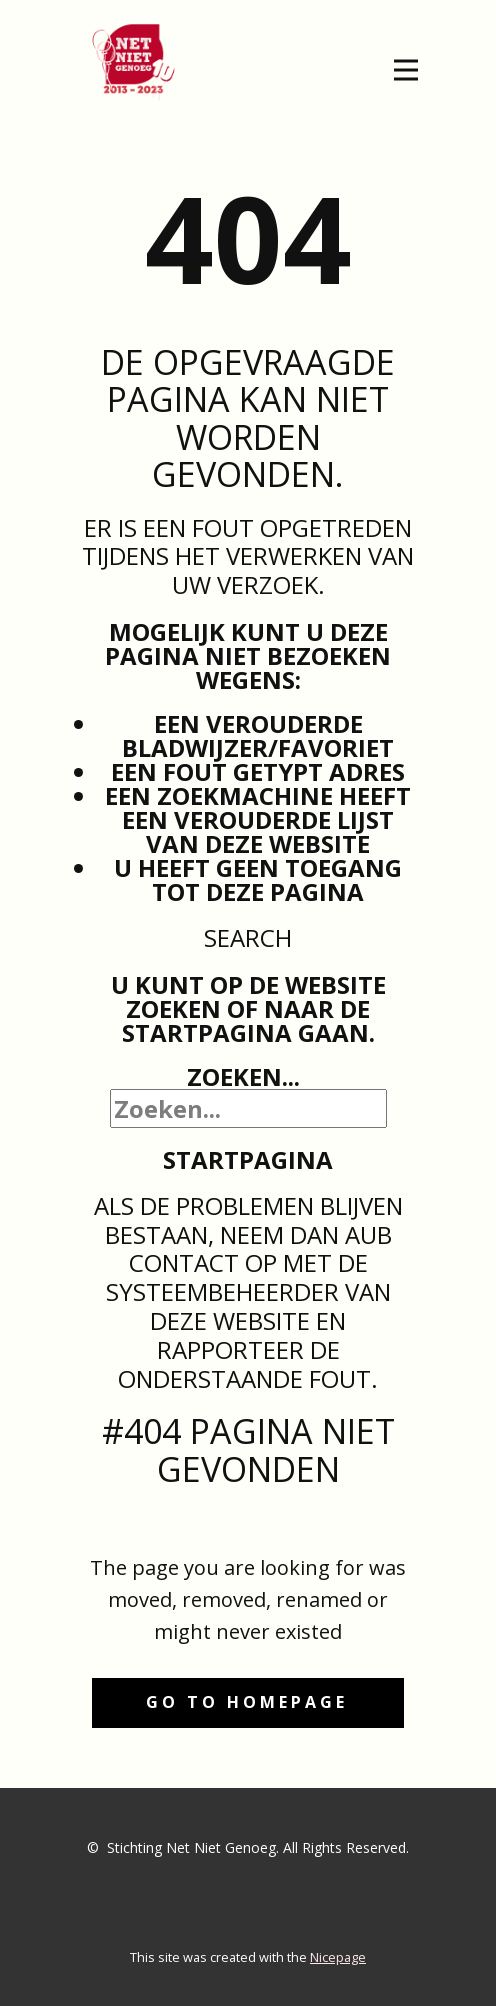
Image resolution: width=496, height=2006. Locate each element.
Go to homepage (247, 1702)
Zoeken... (243, 1076)
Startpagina (248, 1159)
